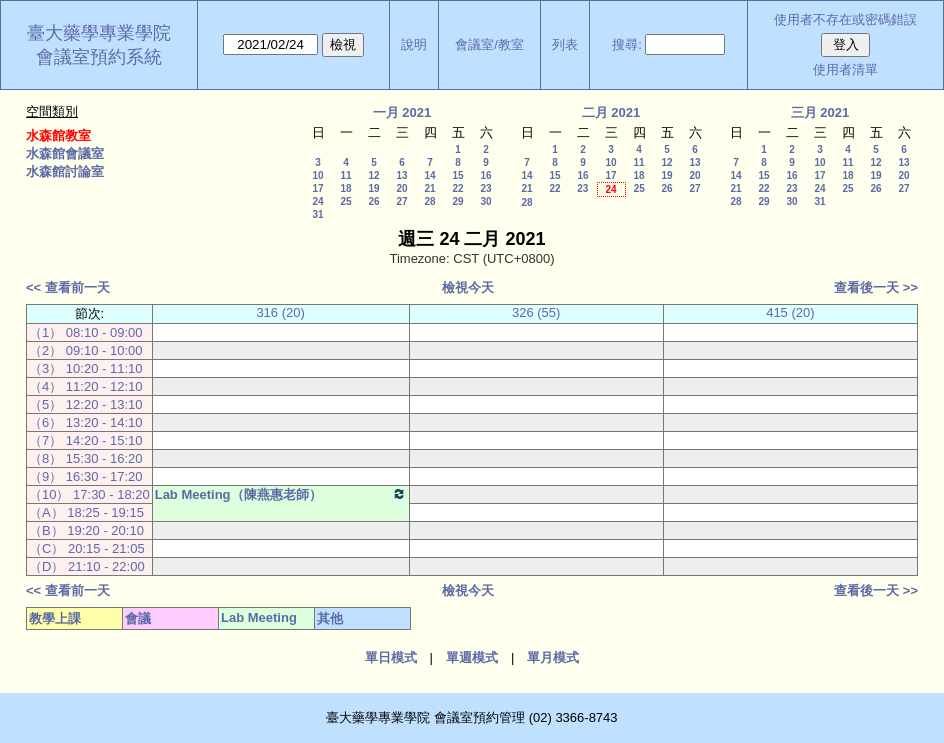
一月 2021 (402, 112)
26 (373, 201)
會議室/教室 (489, 44)
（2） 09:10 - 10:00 (85, 350)
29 (457, 201)
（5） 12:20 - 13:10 (85, 404)
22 (457, 188)
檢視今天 (468, 287)
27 (401, 201)
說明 (414, 44)
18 (345, 188)
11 (345, 175)
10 (317, 175)
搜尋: (627, 44)
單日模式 (391, 657)
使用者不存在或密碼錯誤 (845, 19)
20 (401, 188)
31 (317, 214)
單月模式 (553, 657)
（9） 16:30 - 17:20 (85, 476)
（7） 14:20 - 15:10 (85, 440)
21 (429, 188)
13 (401, 175)
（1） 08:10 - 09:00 (85, 332)
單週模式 (472, 657)
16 (485, 175)
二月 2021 (611, 112)
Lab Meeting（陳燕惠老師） (281, 494)
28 (429, 201)
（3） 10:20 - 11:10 (85, 368)
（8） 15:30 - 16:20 (85, 458)
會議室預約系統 (99, 57)
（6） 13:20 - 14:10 (85, 422)
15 (457, 175)
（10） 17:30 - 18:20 (89, 494)
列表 (565, 44)
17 (317, 188)
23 (485, 188)
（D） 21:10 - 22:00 (87, 566)
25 (345, 201)
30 (485, 201)
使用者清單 (845, 69)
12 (373, 175)
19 (373, 188)
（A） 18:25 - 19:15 (86, 512)
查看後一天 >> (876, 287)
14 (429, 175)
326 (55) (536, 312)
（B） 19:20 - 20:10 (86, 530)
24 (317, 201)
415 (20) (790, 312)
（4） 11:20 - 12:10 (85, 386)
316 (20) (280, 312)
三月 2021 (820, 112)
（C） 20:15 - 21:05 (87, 548)
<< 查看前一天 (68, 287)
